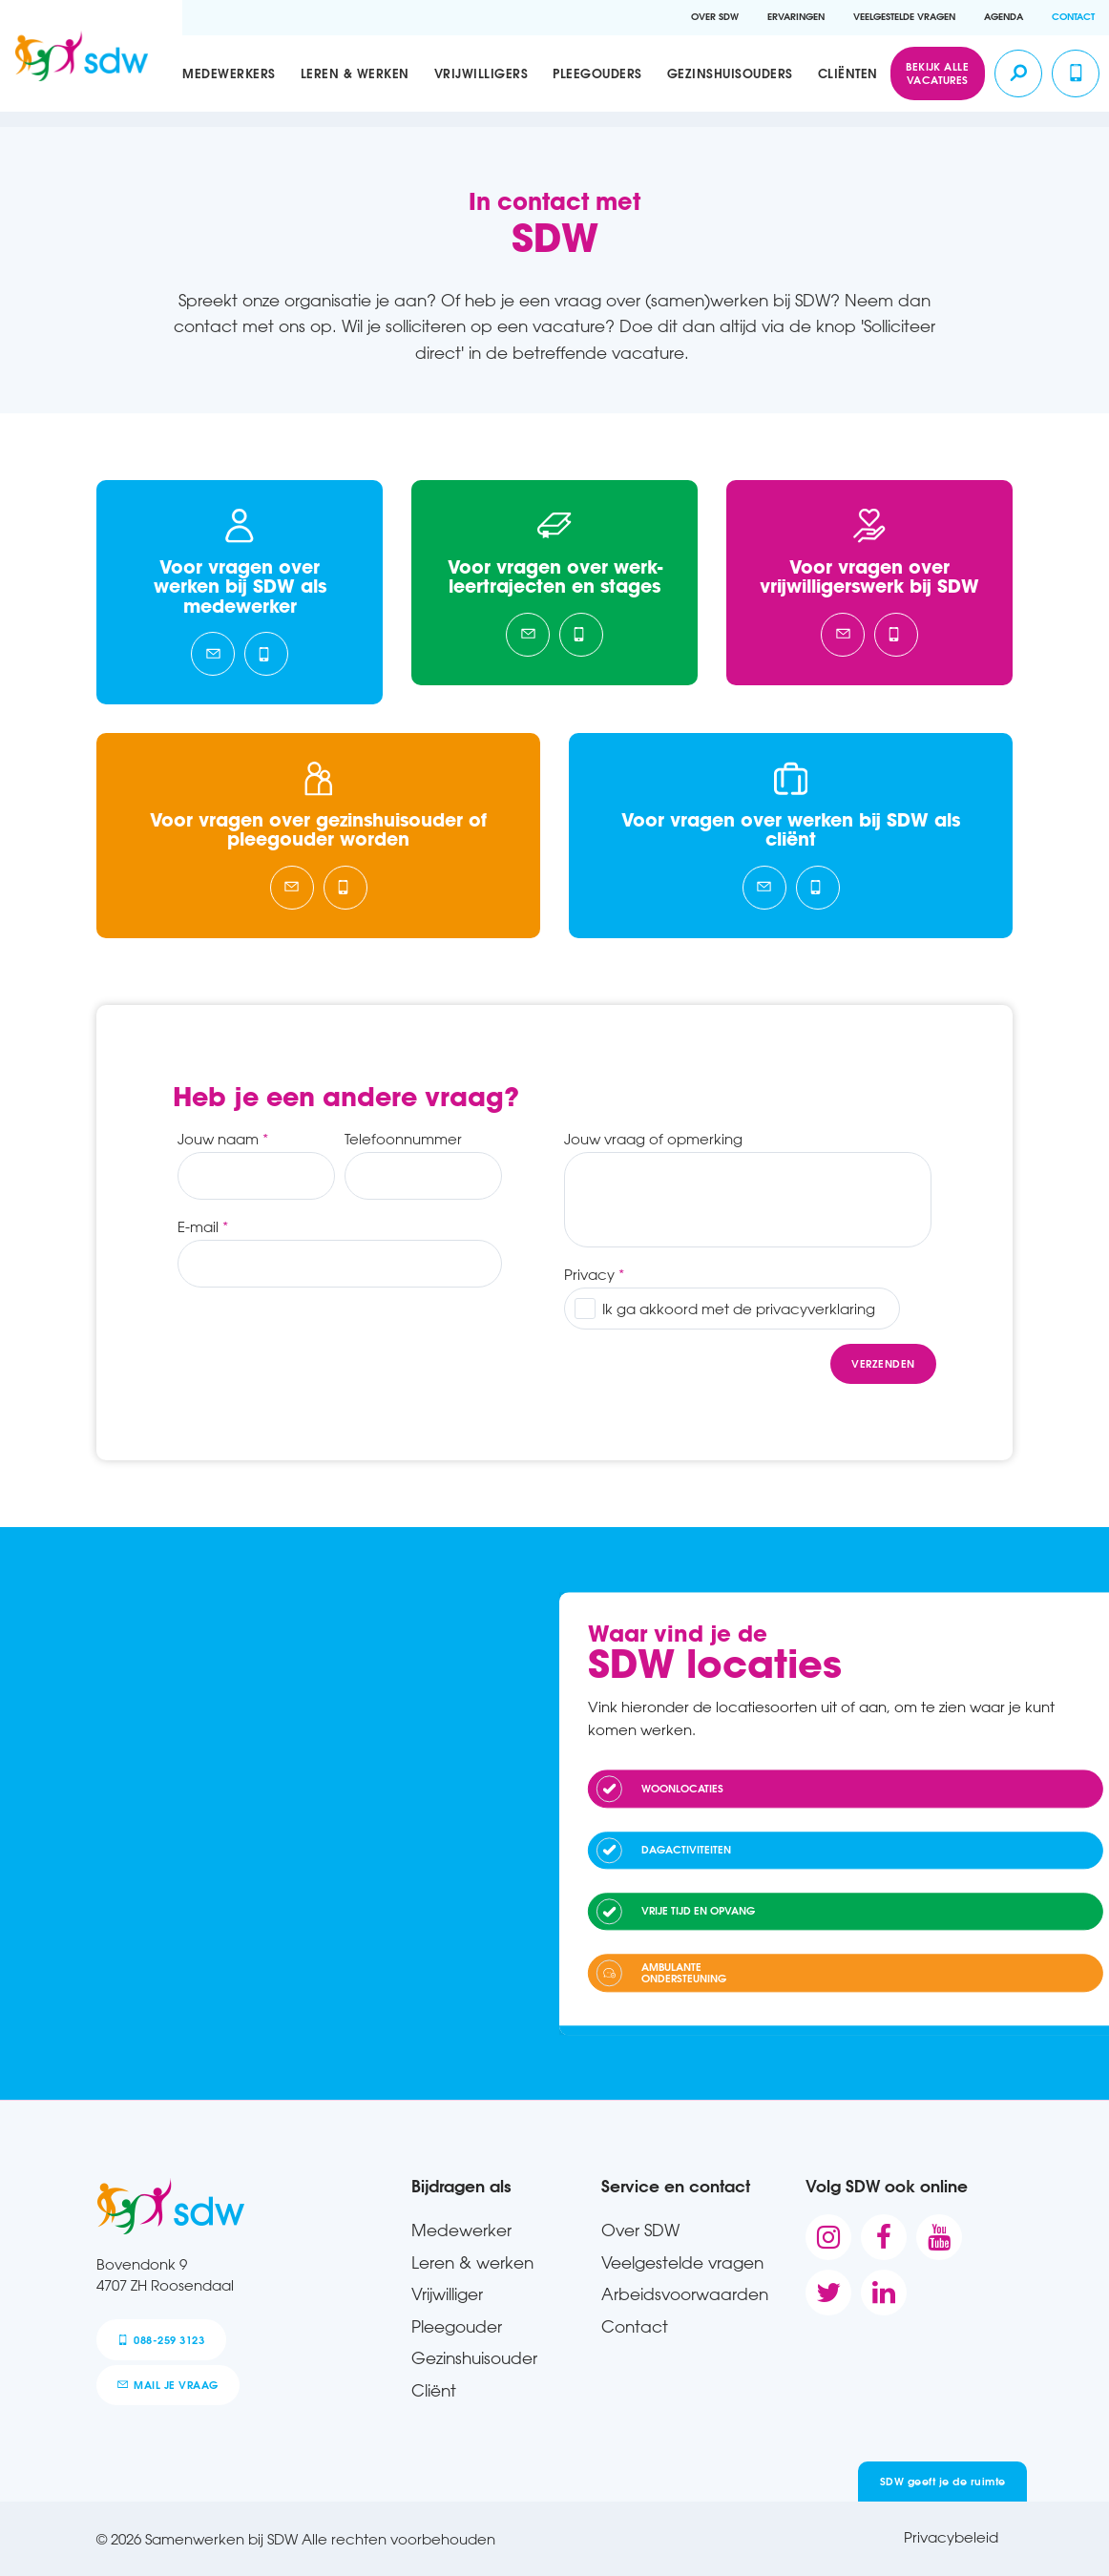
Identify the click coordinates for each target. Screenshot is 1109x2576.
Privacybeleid (951, 2536)
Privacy (589, 1274)
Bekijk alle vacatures (937, 73)
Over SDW (715, 16)
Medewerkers (229, 73)
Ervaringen (796, 16)
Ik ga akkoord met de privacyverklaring (738, 1308)
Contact (1073, 16)
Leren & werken (355, 73)
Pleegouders (597, 73)
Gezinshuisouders (730, 73)
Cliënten (848, 73)
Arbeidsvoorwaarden (684, 2293)
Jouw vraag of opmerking (653, 1138)
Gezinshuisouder (474, 2357)
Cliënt (433, 2389)
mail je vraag (167, 2384)
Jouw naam (218, 1138)
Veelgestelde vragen (904, 16)
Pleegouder (456, 2325)
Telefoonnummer (403, 1138)
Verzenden (882, 1363)
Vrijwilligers (481, 73)
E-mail (198, 1226)
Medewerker (461, 2229)
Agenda (1003, 16)
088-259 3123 (160, 2340)
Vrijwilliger (447, 2293)
